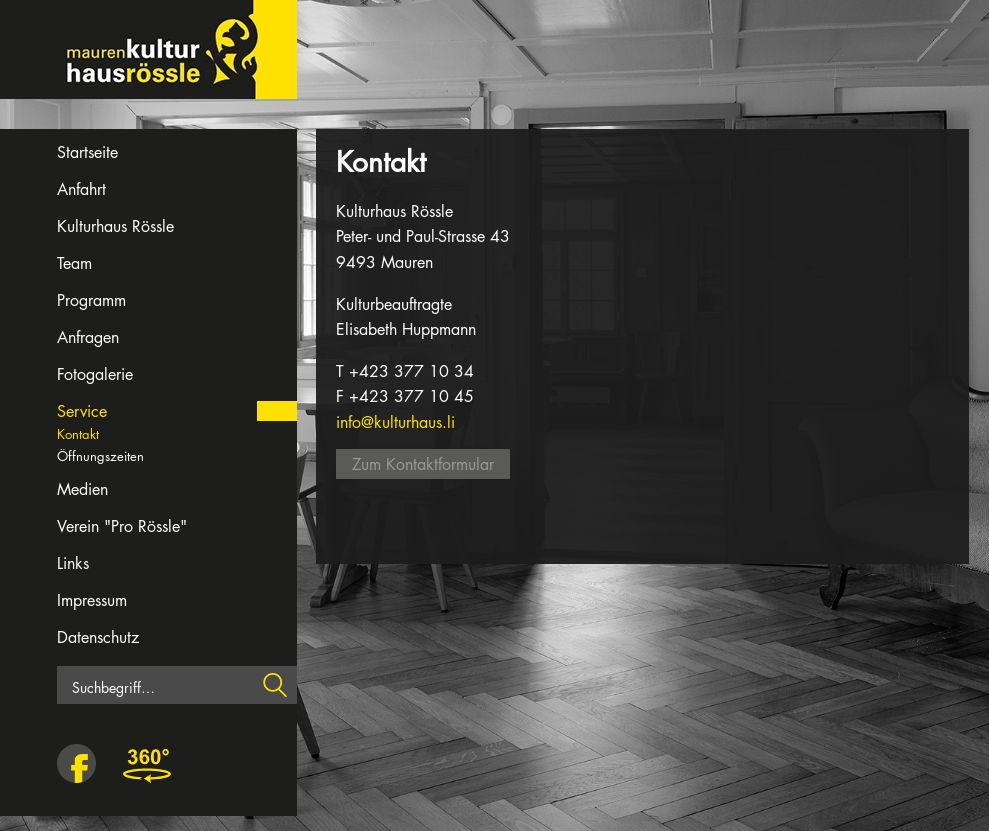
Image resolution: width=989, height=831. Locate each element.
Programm (91, 300)
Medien (82, 489)
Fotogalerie (95, 374)
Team (74, 263)
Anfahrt (81, 189)
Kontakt (78, 434)
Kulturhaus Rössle (115, 226)
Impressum (92, 600)
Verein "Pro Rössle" (122, 526)
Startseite (87, 152)
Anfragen (88, 337)
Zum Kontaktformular (423, 464)
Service (82, 411)
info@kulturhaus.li (395, 422)
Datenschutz (98, 637)
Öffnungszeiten (100, 456)
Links (73, 563)
